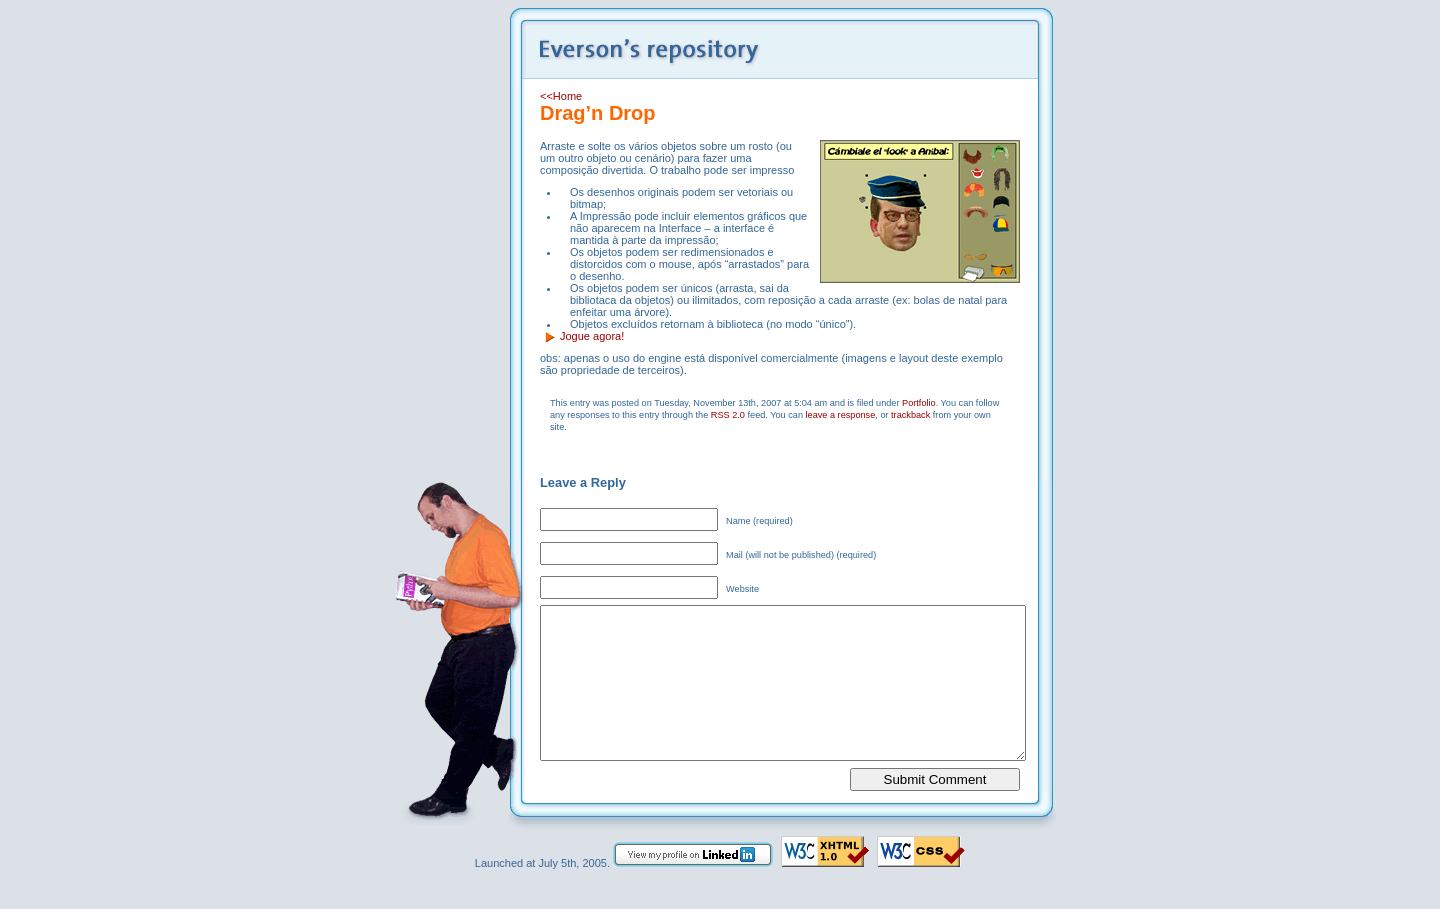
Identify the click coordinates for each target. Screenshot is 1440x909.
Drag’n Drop (598, 113)
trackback (910, 415)
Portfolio (919, 403)
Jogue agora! (592, 336)
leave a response (841, 415)
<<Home (561, 96)
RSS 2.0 (728, 415)
